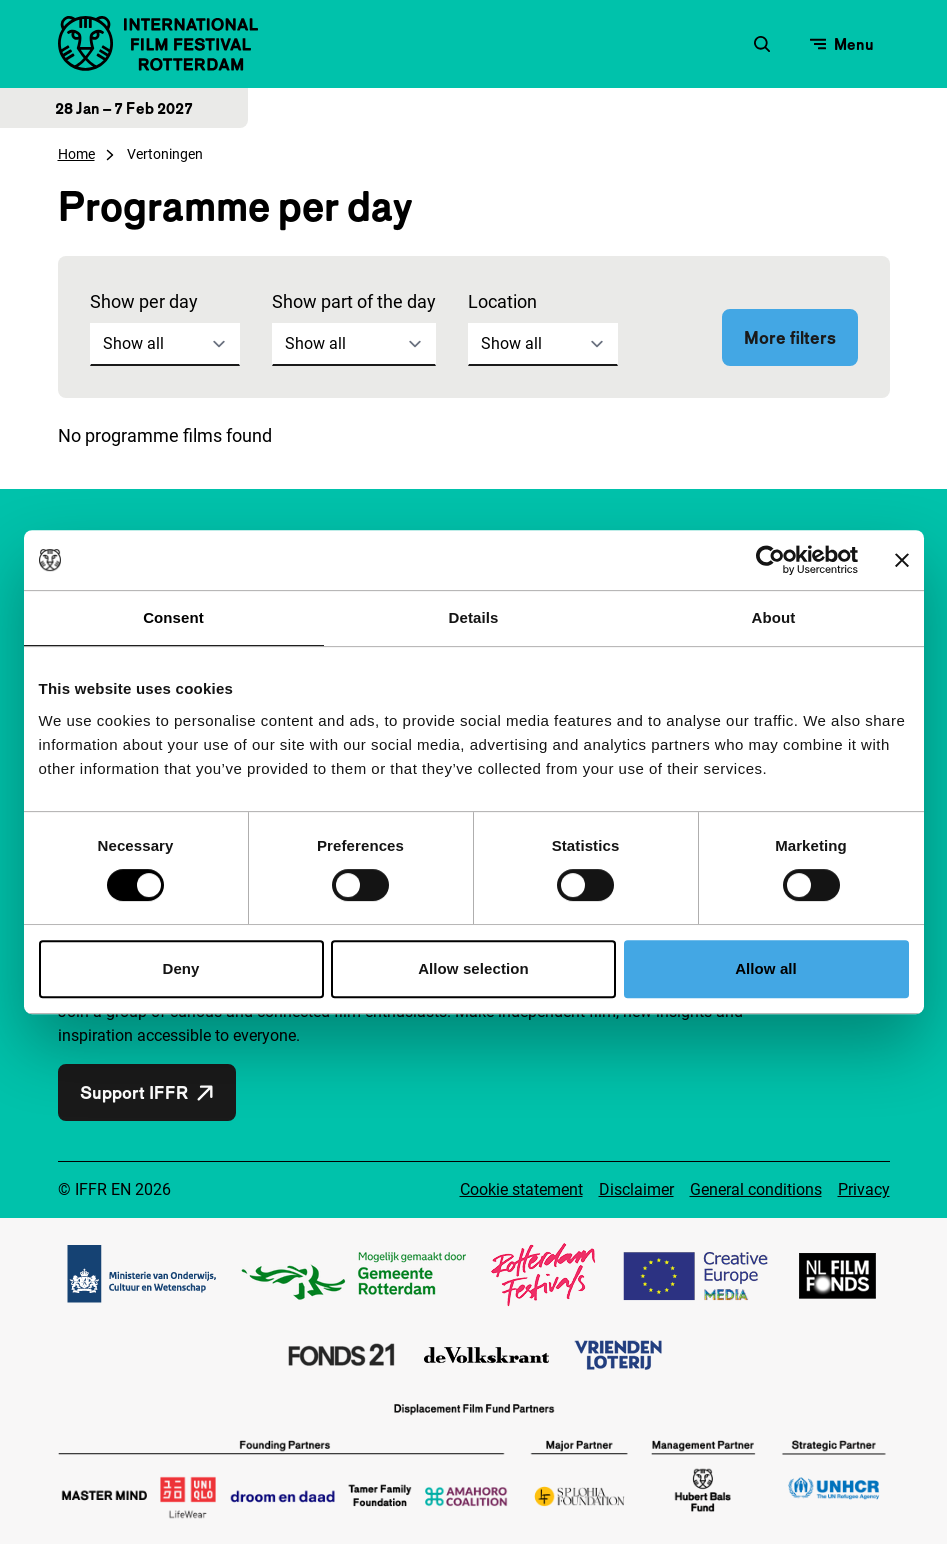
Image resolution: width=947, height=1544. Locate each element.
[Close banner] (902, 560)
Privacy (864, 1189)
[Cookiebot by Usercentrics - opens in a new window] (770, 560)
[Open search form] (762, 44)
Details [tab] (474, 617)
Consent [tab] (173, 617)
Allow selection (473, 968)
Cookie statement (521, 1189)
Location (502, 301)
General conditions (756, 1189)
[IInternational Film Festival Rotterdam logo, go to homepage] (158, 43)
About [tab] (774, 617)
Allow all (766, 968)
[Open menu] (842, 44)
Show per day (144, 301)
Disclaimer (636, 1189)
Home (76, 154)
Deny (180, 968)
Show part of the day (354, 301)
